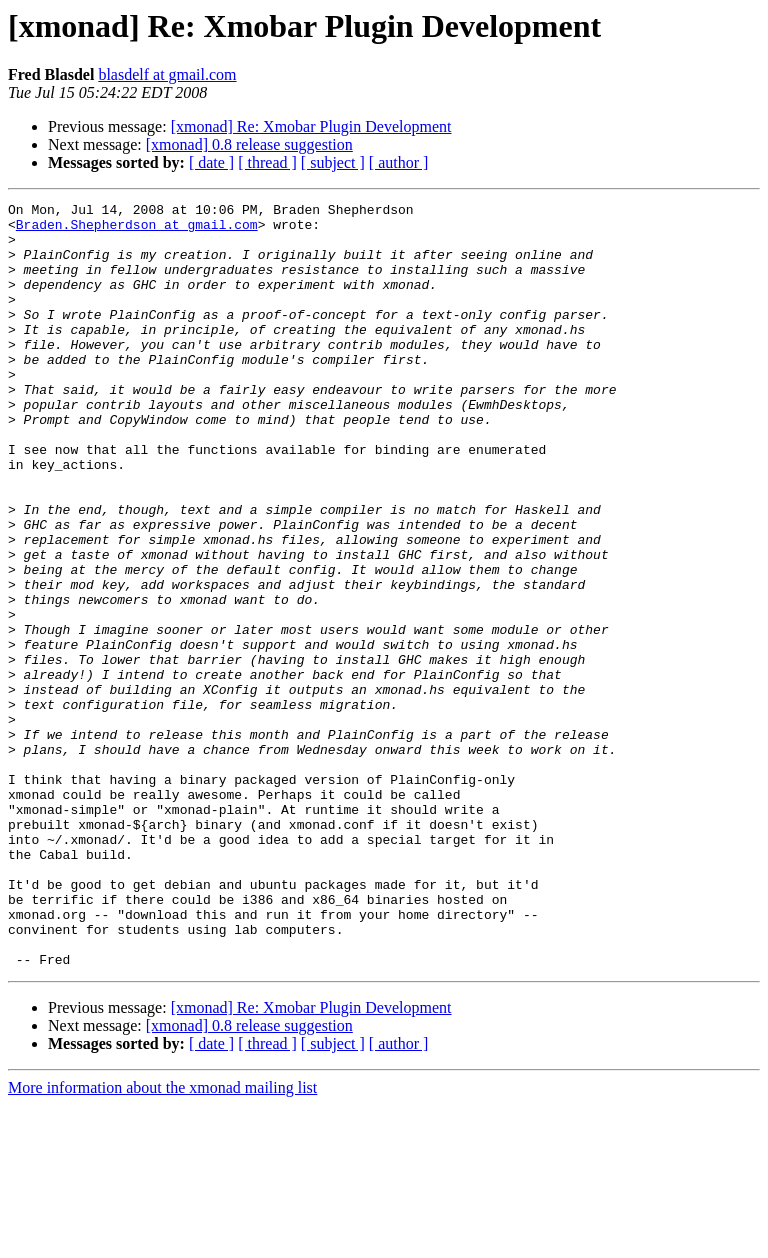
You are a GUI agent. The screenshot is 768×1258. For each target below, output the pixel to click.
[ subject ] (333, 162)
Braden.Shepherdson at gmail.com (137, 230)
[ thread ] (267, 162)
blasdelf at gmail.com (167, 74)
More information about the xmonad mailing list (162, 1240)
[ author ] (399, 162)
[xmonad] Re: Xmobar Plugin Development (311, 126)
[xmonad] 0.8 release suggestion (249, 144)
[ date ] (211, 162)
